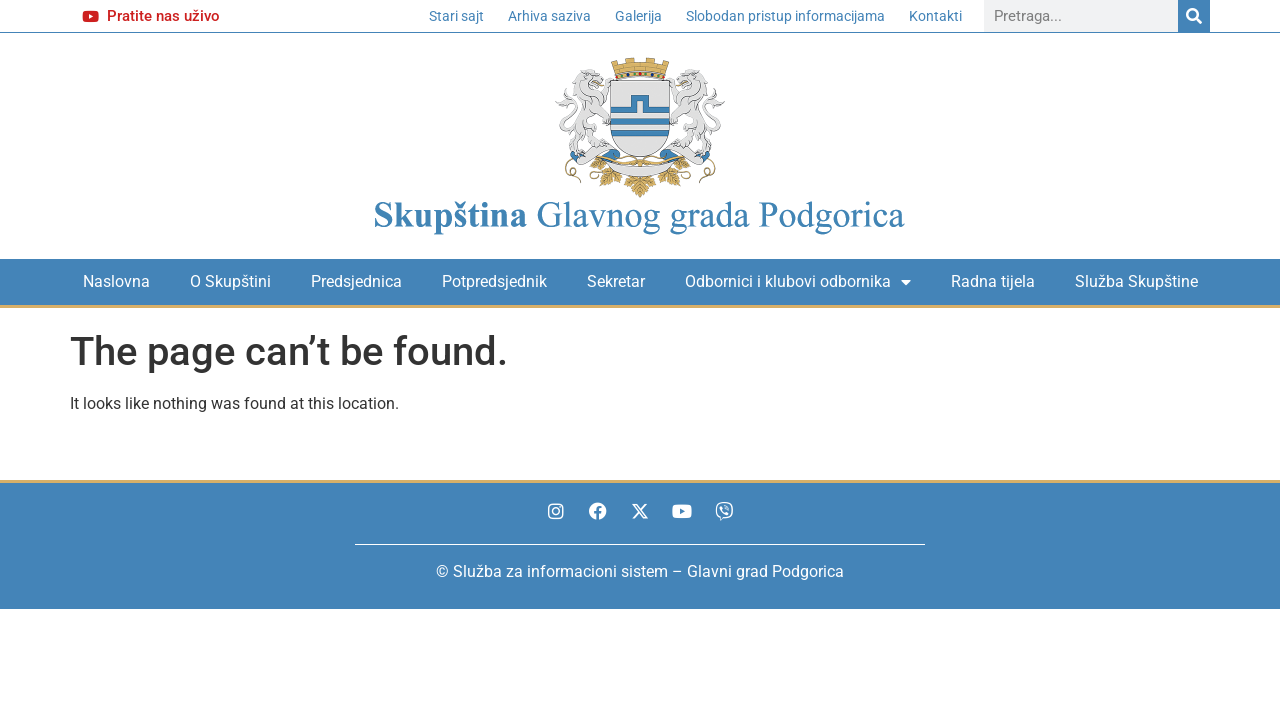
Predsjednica (356, 281)
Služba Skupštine (1136, 281)
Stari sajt (456, 16)
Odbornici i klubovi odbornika (798, 282)
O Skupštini (230, 281)
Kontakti (935, 16)
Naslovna (116, 281)
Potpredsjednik (494, 281)
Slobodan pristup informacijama (785, 16)
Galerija (638, 16)
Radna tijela (993, 281)
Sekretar (616, 281)
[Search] (1194, 16)
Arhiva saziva (549, 16)
